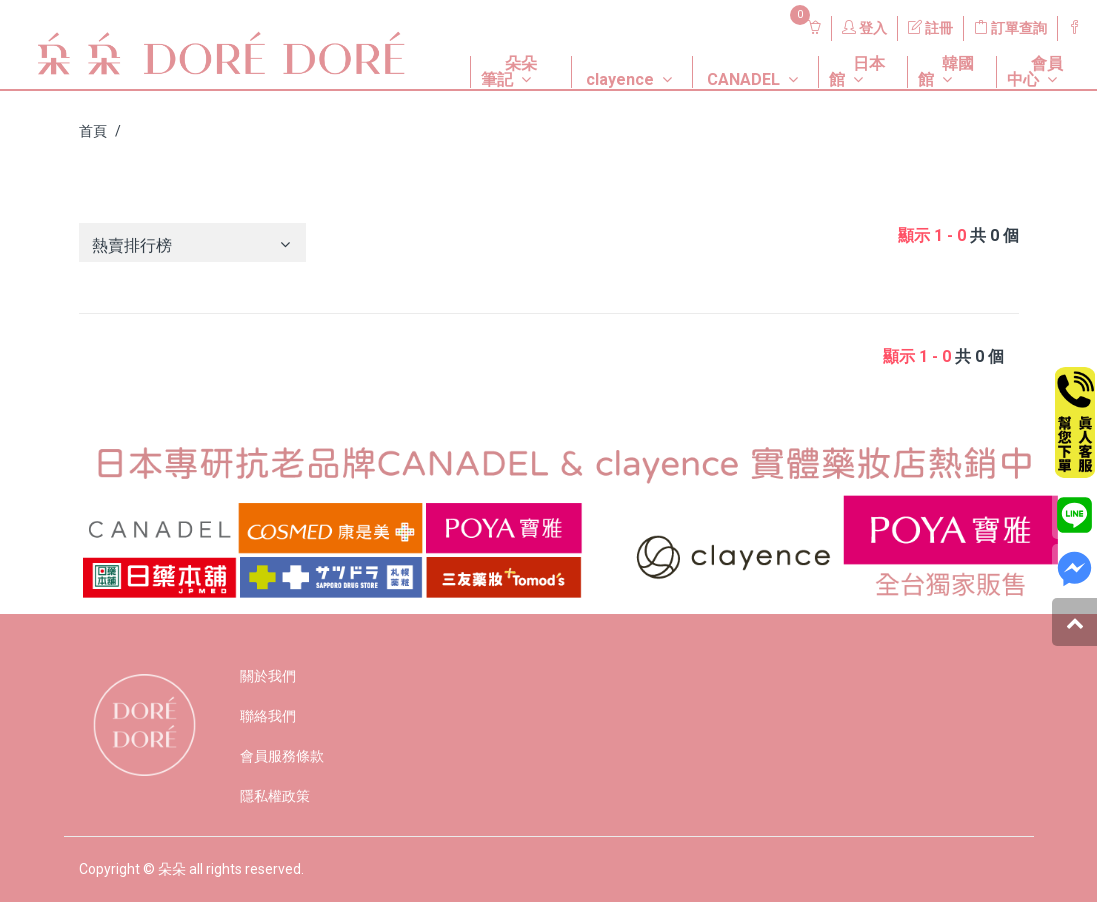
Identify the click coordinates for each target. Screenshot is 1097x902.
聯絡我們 (268, 716)
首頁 (93, 131)
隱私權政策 (275, 796)
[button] (505, 56)
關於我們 (268, 676)
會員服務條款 (282, 756)
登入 (864, 28)
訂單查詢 (1010, 28)
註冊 (930, 28)
